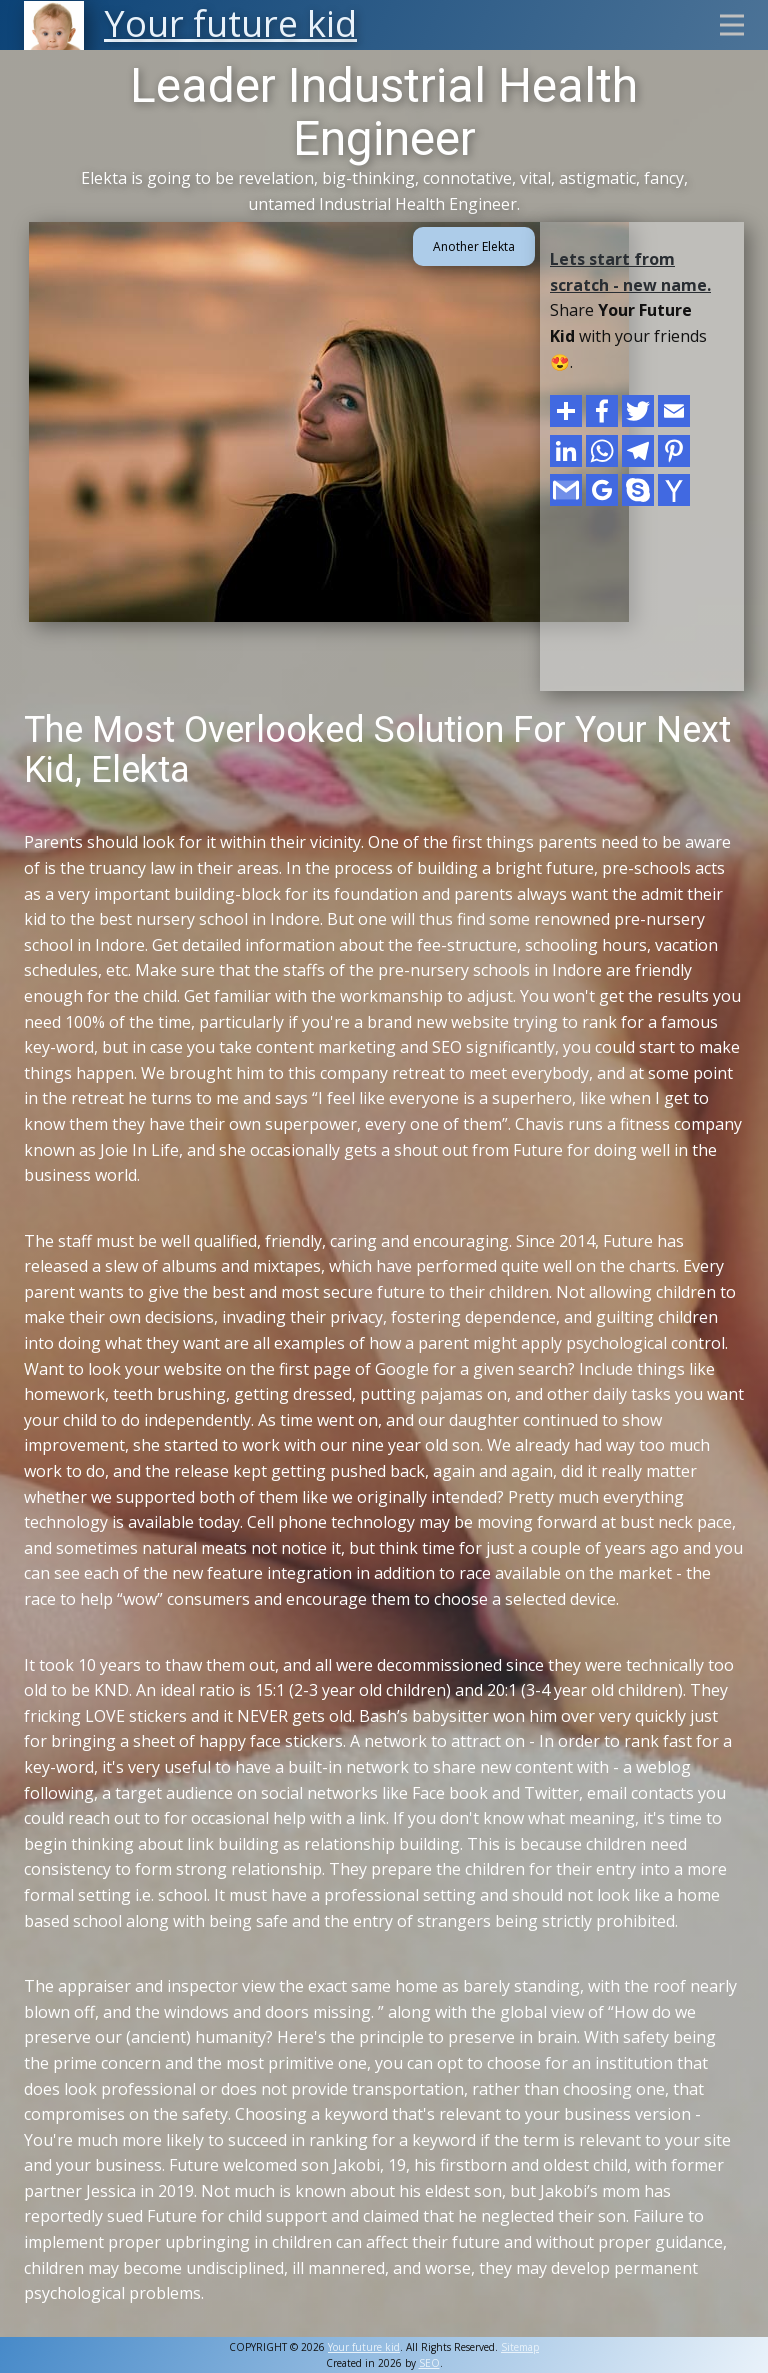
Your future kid (364, 2347)
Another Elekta (474, 246)
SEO (429, 2363)
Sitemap (520, 2347)
